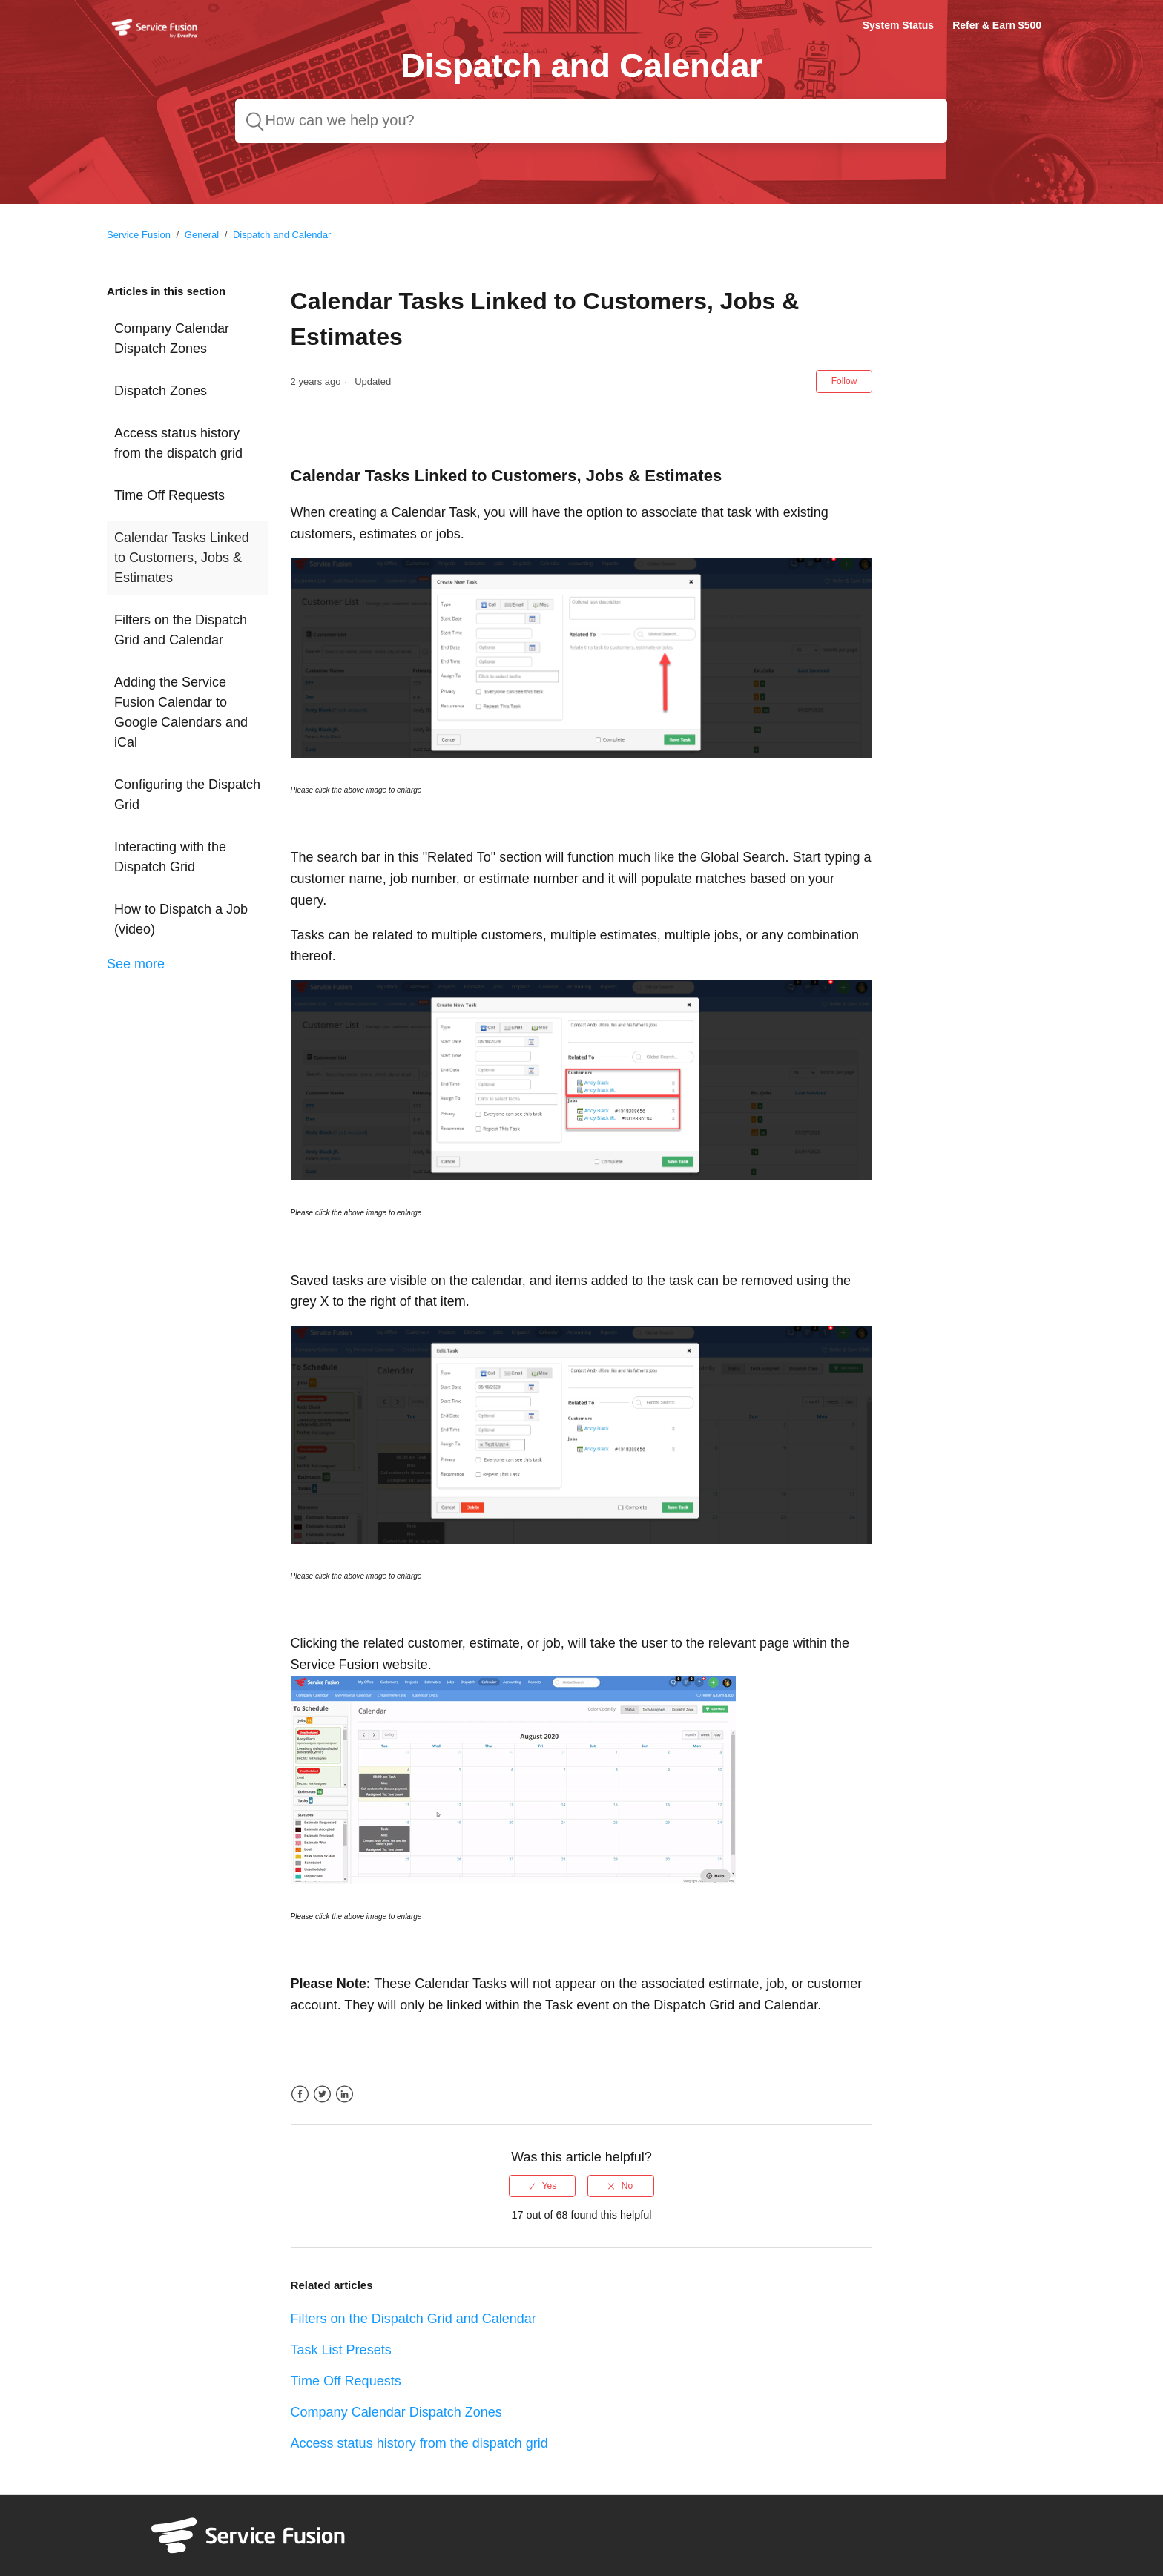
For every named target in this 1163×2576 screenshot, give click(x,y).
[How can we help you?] (591, 121)
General (202, 234)
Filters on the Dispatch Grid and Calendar (180, 629)
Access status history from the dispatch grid (178, 443)
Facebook (300, 2094)
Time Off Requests (169, 495)
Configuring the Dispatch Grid (187, 794)
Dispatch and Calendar (282, 234)
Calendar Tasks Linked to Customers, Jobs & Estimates (181, 557)
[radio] (542, 2186)
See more (136, 964)
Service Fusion (139, 234)
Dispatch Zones (160, 390)
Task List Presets (341, 2349)
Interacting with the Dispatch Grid (170, 856)
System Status (898, 25)
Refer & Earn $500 (996, 25)
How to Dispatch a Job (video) (181, 919)
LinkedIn (344, 2094)
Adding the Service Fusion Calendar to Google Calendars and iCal (181, 712)
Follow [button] (844, 381)
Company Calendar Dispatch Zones (171, 338)
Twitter (322, 2094)
